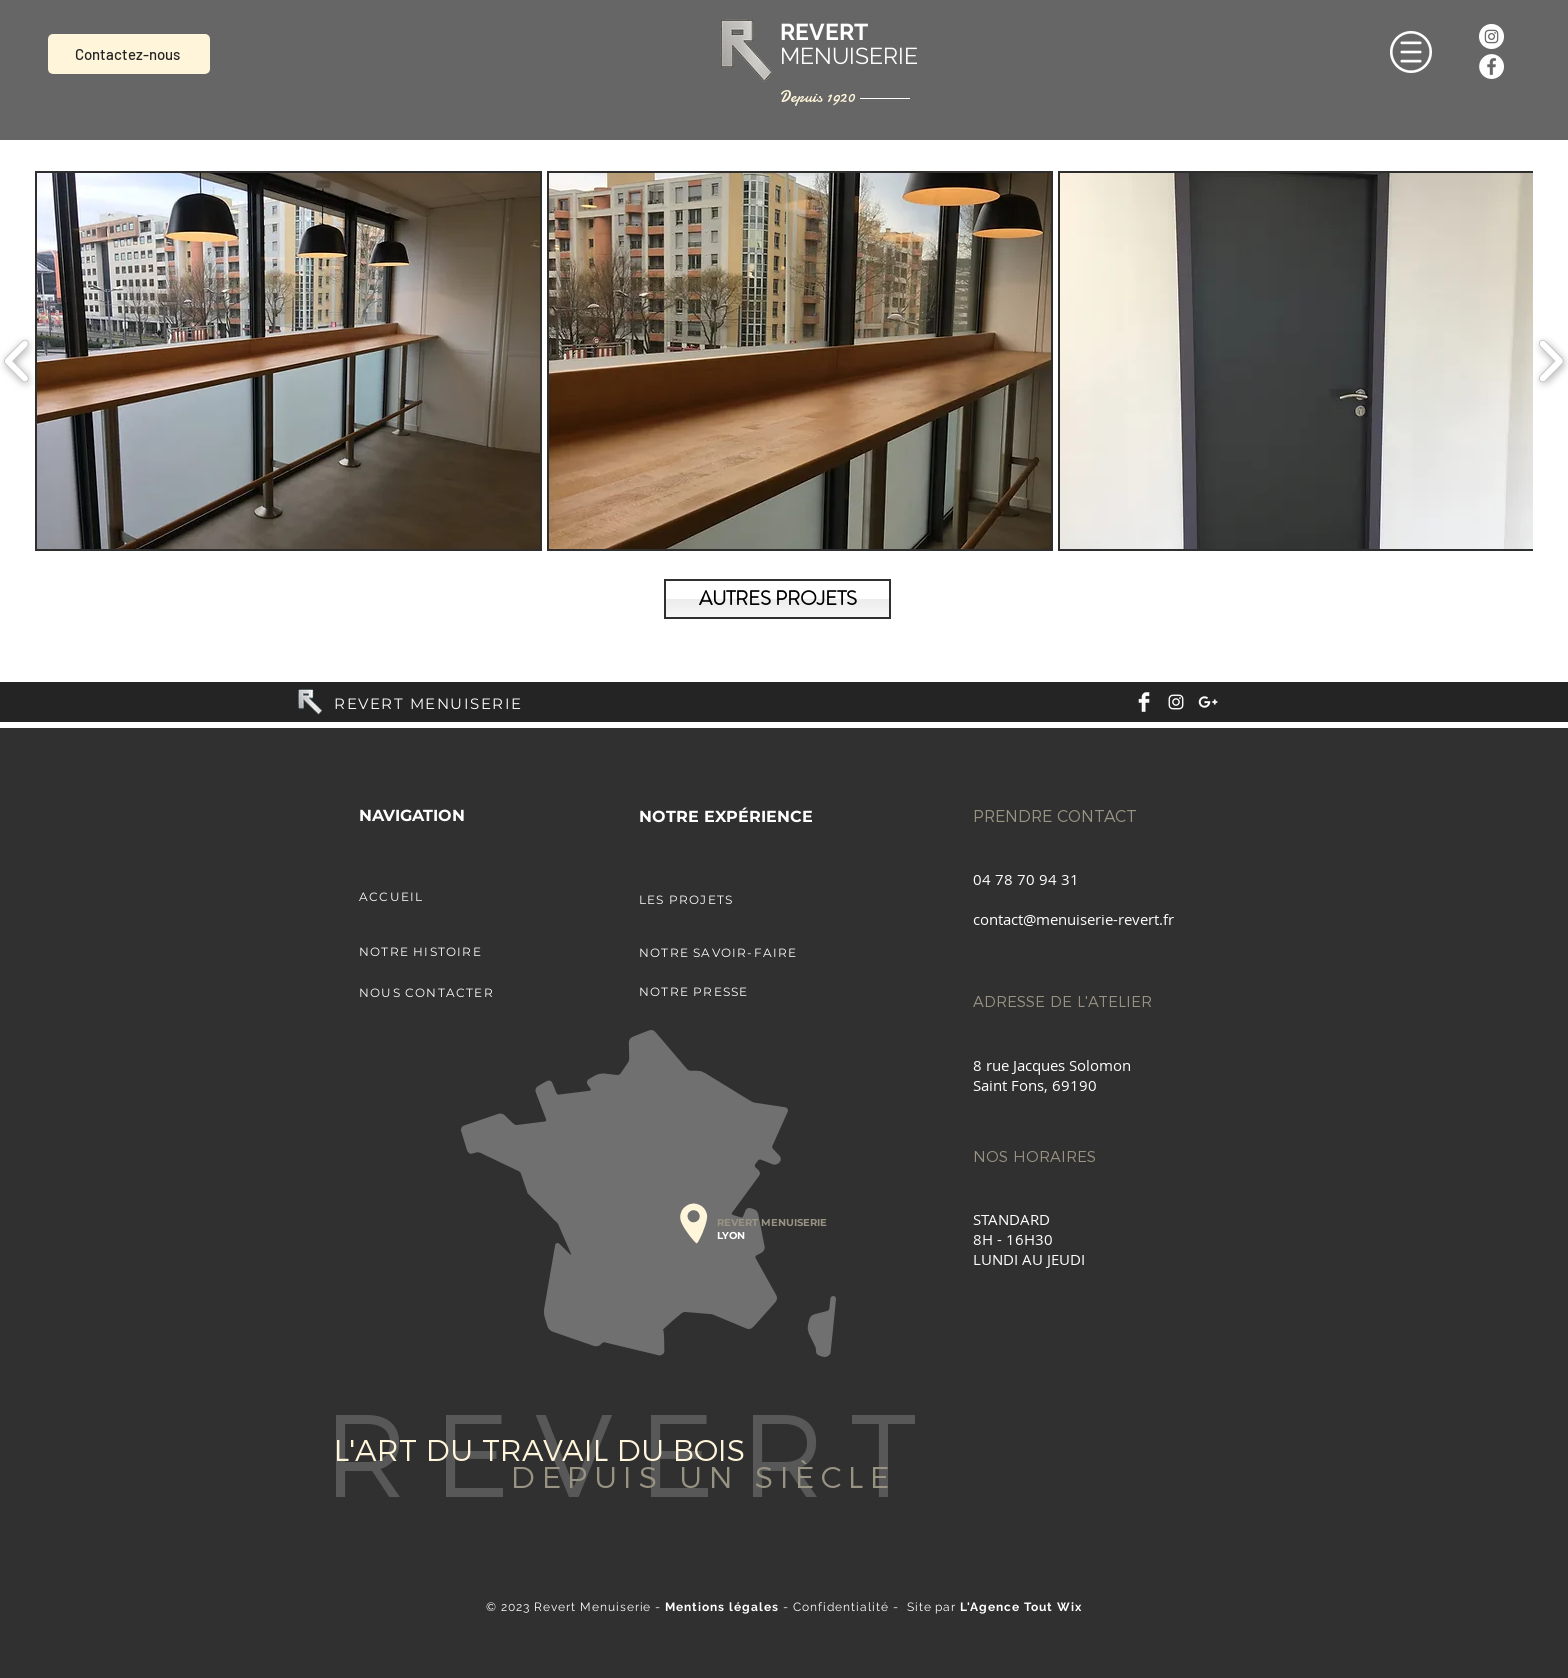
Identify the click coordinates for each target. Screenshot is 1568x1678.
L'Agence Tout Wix (1021, 1607)
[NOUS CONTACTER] (464, 992)
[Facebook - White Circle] (1491, 66)
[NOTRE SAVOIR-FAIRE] (744, 952)
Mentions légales (722, 1607)
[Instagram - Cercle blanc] (1491, 36)
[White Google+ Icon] (1208, 702)
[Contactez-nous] (129, 54)
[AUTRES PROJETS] (777, 599)
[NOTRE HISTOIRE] (464, 951)
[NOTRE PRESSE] (744, 991)
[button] (1411, 51)
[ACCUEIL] (464, 896)
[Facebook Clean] (1144, 702)
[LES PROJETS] (744, 899)
